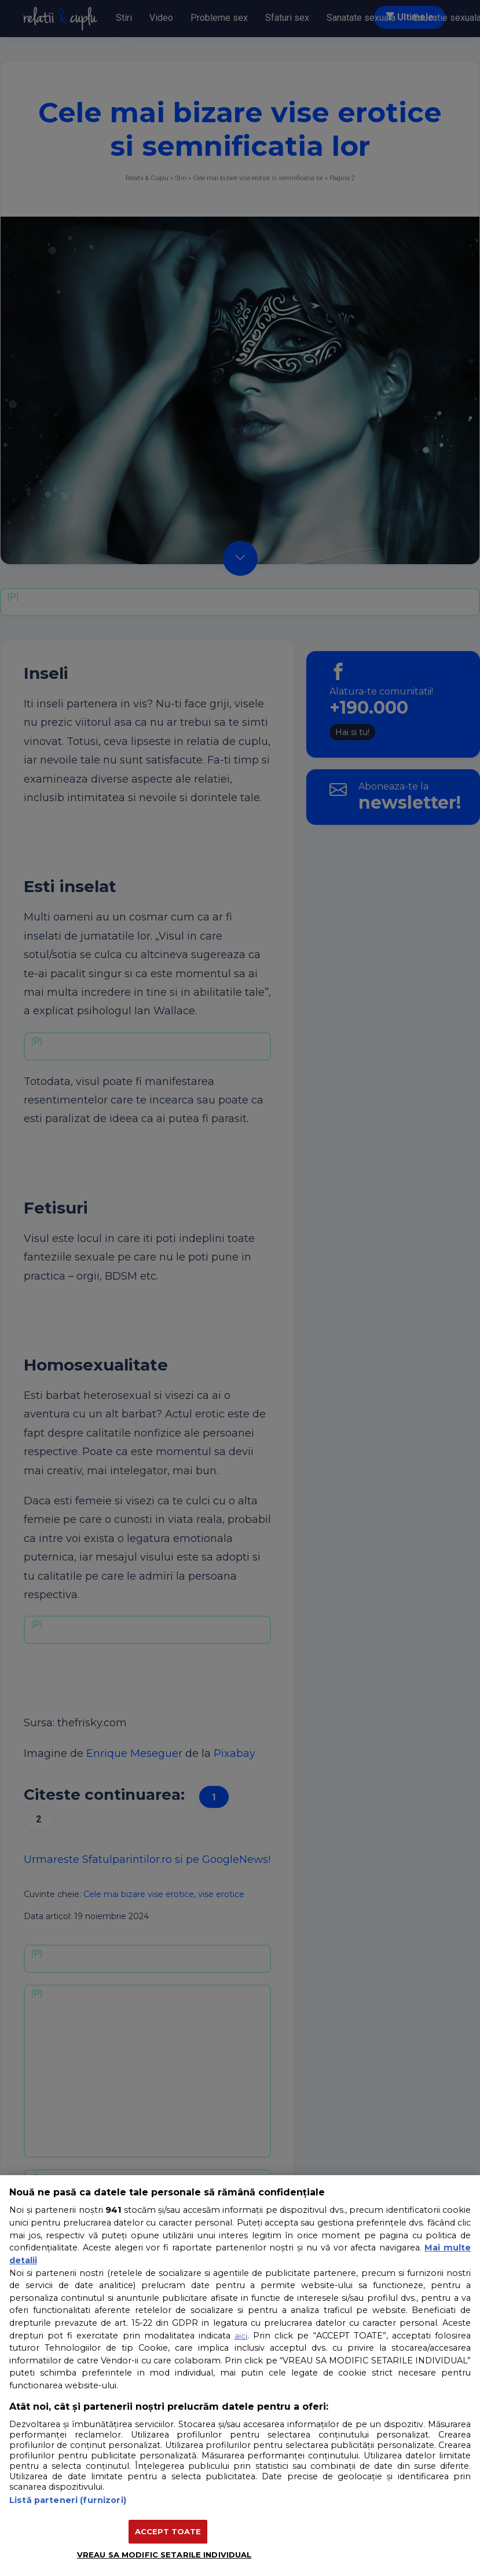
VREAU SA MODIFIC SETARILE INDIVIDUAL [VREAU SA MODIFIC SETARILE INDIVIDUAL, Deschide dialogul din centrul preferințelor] (164, 2554)
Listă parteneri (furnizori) (67, 2500)
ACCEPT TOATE (168, 2531)
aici (240, 2335)
